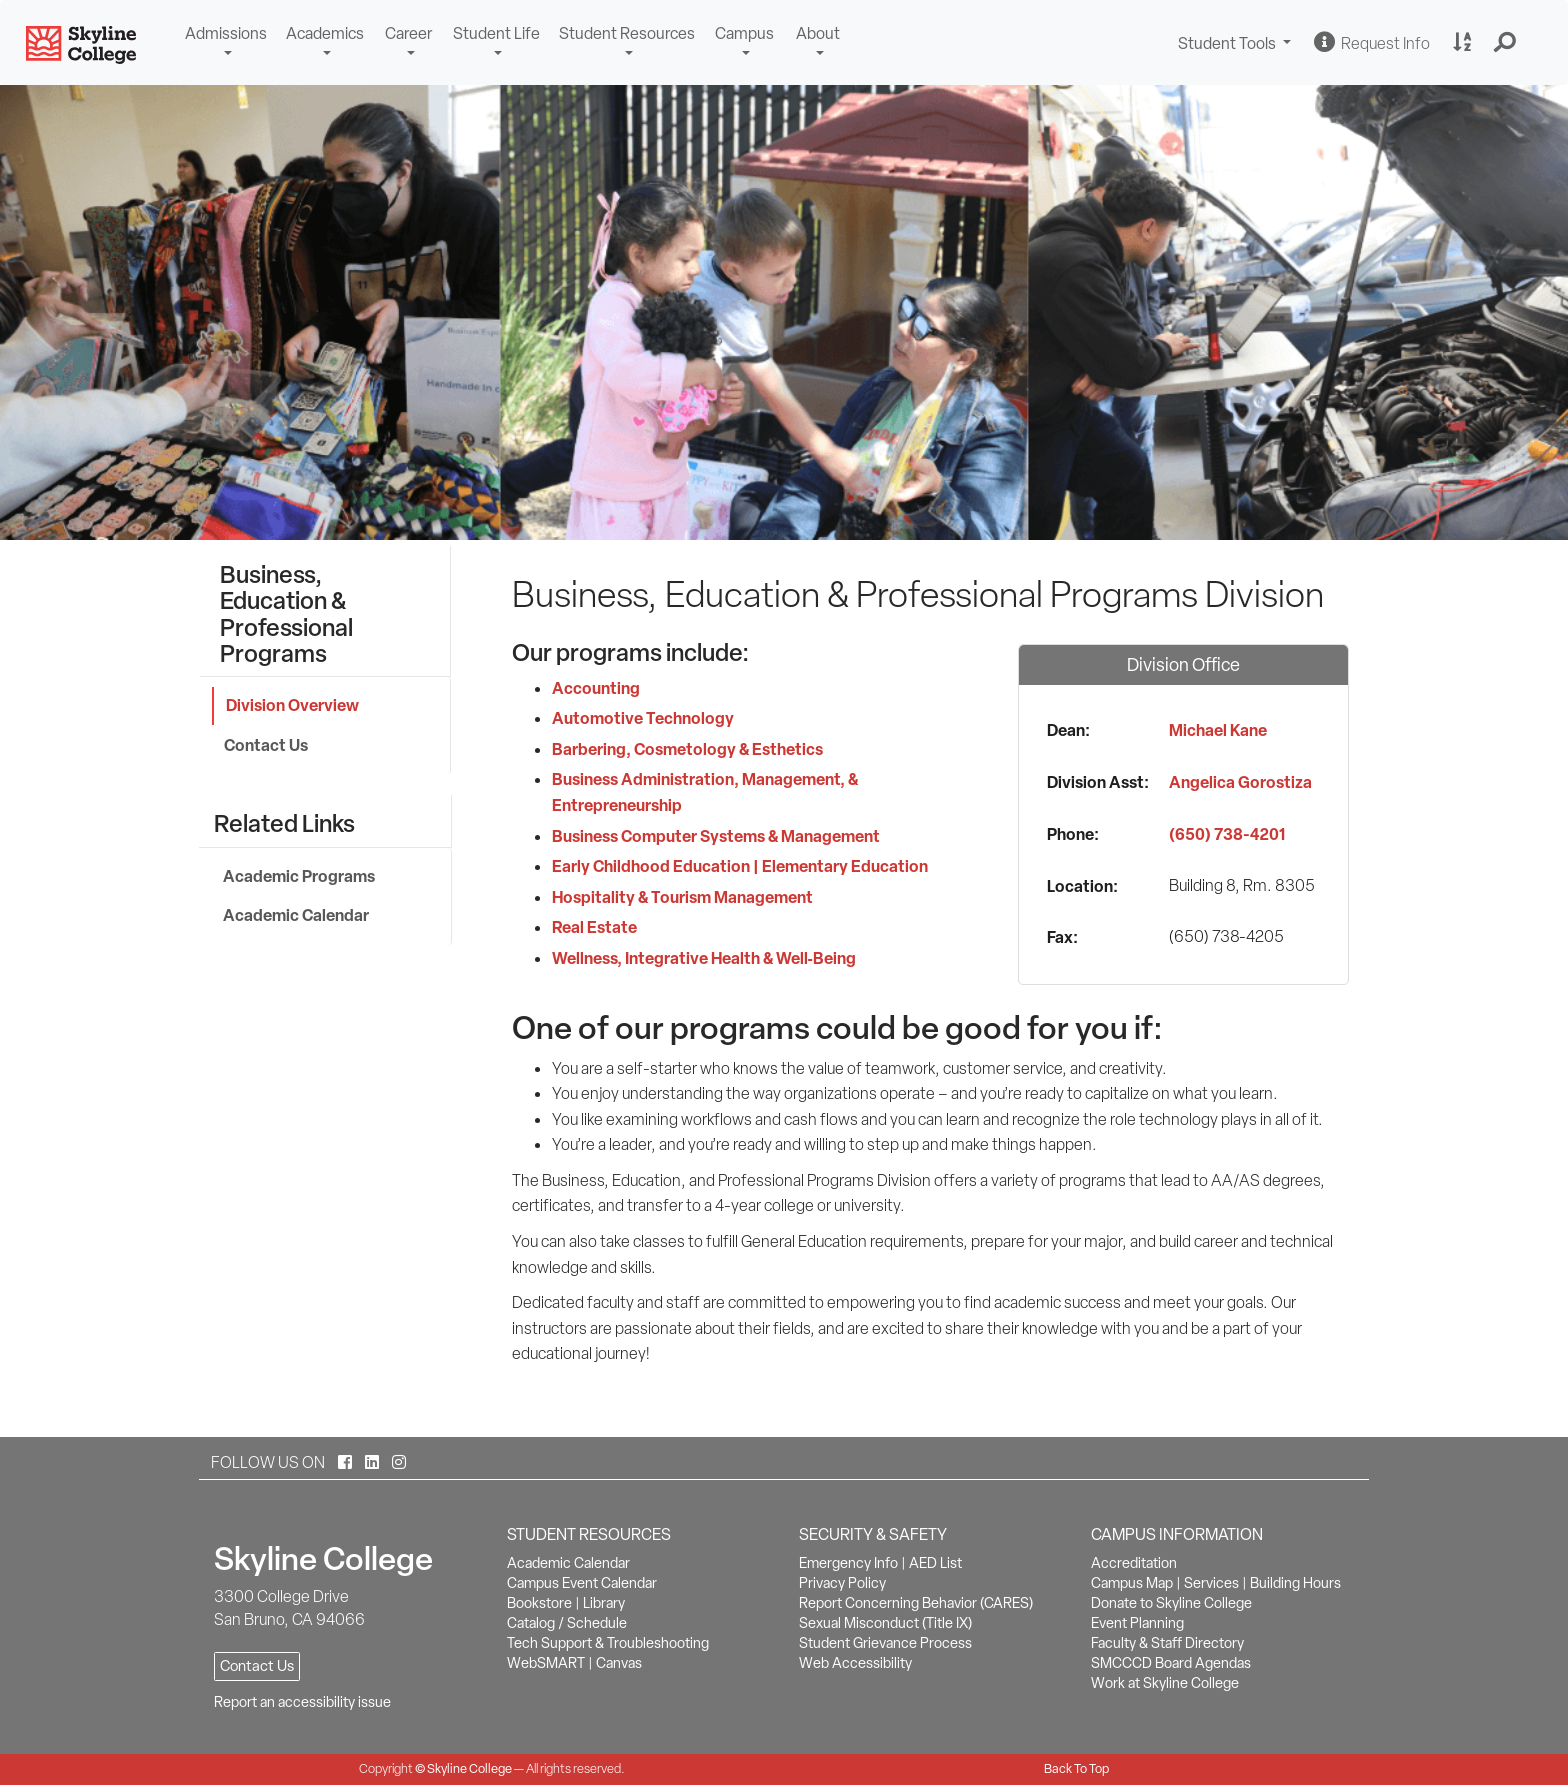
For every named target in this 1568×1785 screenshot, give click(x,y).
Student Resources (627, 33)
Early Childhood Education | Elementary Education (740, 866)
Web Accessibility (855, 1663)
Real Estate (594, 927)
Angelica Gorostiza (1240, 782)
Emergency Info (848, 1563)
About (818, 33)
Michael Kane (1218, 730)
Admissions (226, 33)
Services (1211, 1583)
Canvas (619, 1663)
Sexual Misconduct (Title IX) (885, 1623)
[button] (1505, 43)
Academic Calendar (296, 915)
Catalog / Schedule (567, 1623)
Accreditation (1134, 1563)
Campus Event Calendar (582, 1583)
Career (408, 33)
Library (604, 1603)
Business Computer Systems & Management (716, 836)
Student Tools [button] (1237, 45)
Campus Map (1132, 1583)
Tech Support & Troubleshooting (608, 1643)
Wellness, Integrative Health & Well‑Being (704, 958)
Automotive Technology (643, 718)
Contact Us (266, 745)
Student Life (496, 33)
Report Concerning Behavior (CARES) (916, 1603)
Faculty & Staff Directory (1167, 1643)
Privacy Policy (842, 1583)
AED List (935, 1563)
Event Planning (1137, 1623)
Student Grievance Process (885, 1643)
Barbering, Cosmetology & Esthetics (687, 749)
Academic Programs (299, 876)
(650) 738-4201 (1227, 834)
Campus (744, 33)
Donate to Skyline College (1171, 1603)
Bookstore (539, 1603)
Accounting (596, 688)
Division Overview (292, 705)
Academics (325, 33)
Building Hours (1295, 1583)
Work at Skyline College (1165, 1683)
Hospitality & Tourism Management (682, 897)
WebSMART (546, 1663)
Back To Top (1076, 1768)
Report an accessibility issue (302, 1702)
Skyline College (469, 1768)
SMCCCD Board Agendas (1171, 1663)
